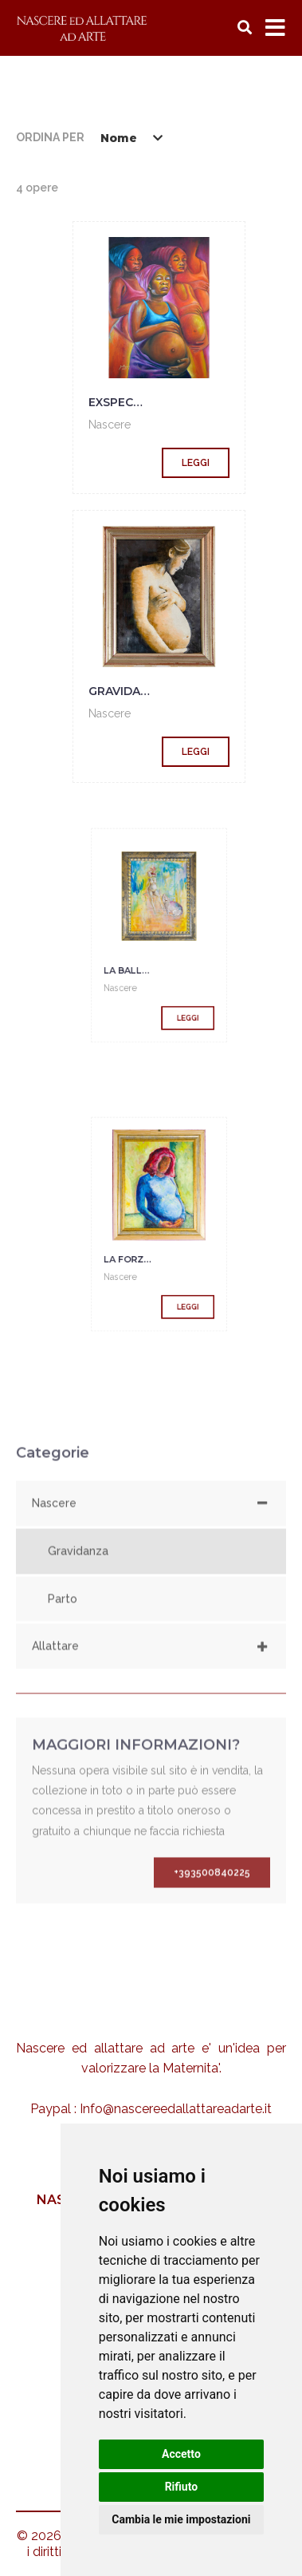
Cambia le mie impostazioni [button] (181, 2519)
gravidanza (126, 691)
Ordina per (50, 137)
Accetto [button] (181, 2454)
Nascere (109, 424)
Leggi (196, 462)
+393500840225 (212, 1891)
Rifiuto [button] (181, 2486)
